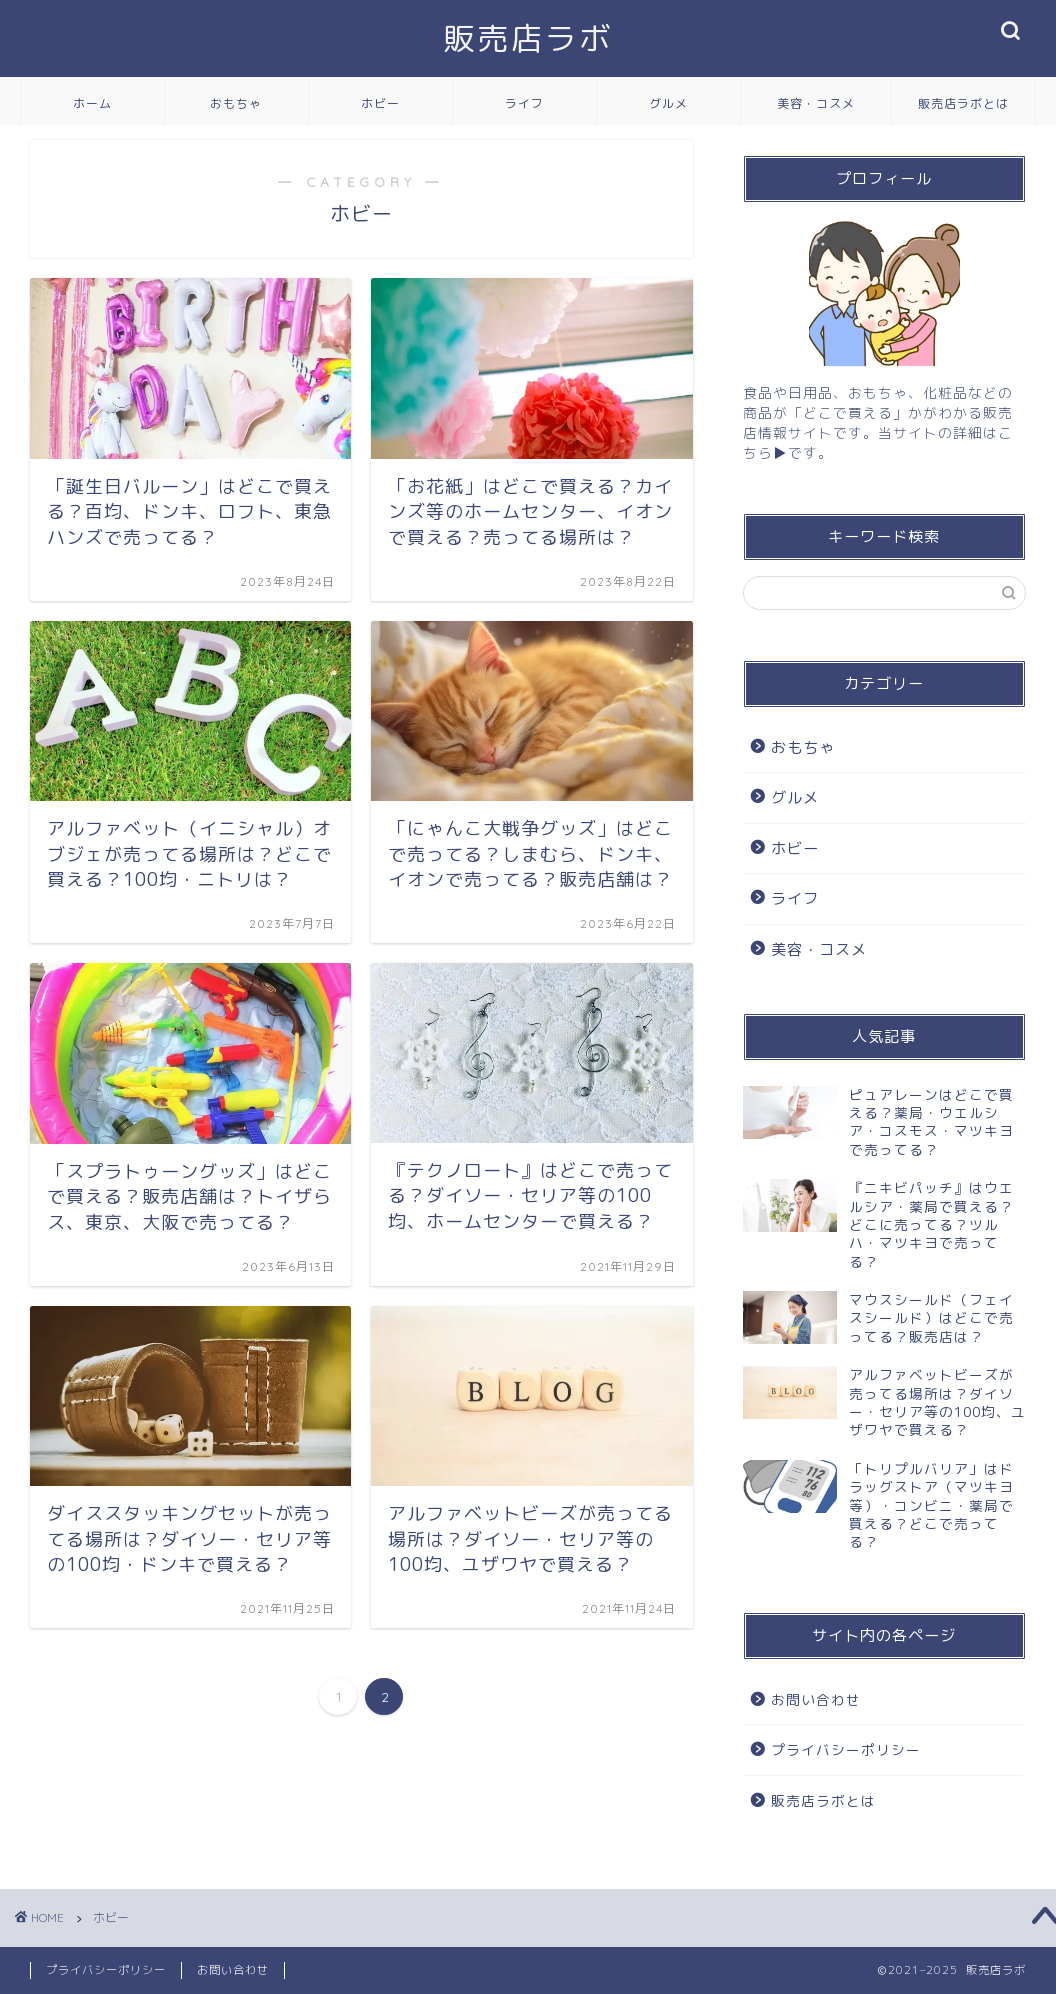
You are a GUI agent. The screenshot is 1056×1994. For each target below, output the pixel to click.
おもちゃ (236, 103)
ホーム (92, 103)
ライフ (524, 103)
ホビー (380, 103)
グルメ (668, 103)
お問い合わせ (816, 1699)
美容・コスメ (816, 103)
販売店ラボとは (963, 103)
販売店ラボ (528, 38)
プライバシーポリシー (846, 1749)
